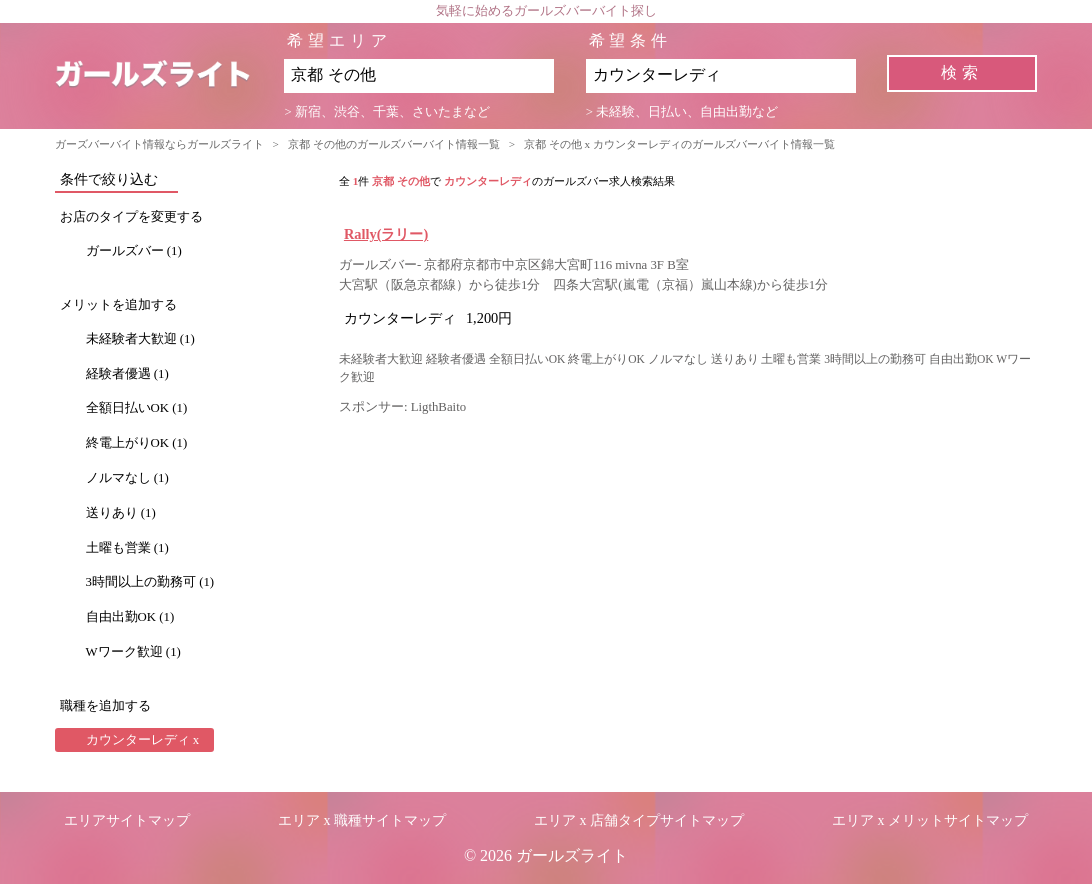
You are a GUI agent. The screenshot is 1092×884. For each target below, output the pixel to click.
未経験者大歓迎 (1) (140, 339)
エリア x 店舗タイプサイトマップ (639, 820)
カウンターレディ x (143, 740)
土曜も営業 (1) (127, 548)
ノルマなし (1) (127, 478)
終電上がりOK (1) (137, 443)
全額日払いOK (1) (137, 408)
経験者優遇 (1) (127, 374)
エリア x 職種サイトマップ (362, 820)
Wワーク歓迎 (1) (133, 652)
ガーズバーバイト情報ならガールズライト (159, 144)
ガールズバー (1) (134, 251)
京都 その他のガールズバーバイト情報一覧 (394, 144)
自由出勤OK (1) (130, 617)
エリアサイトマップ (127, 820)
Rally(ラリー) (386, 234)
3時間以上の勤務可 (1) (150, 582)
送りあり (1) (121, 513)
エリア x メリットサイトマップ (930, 820)
